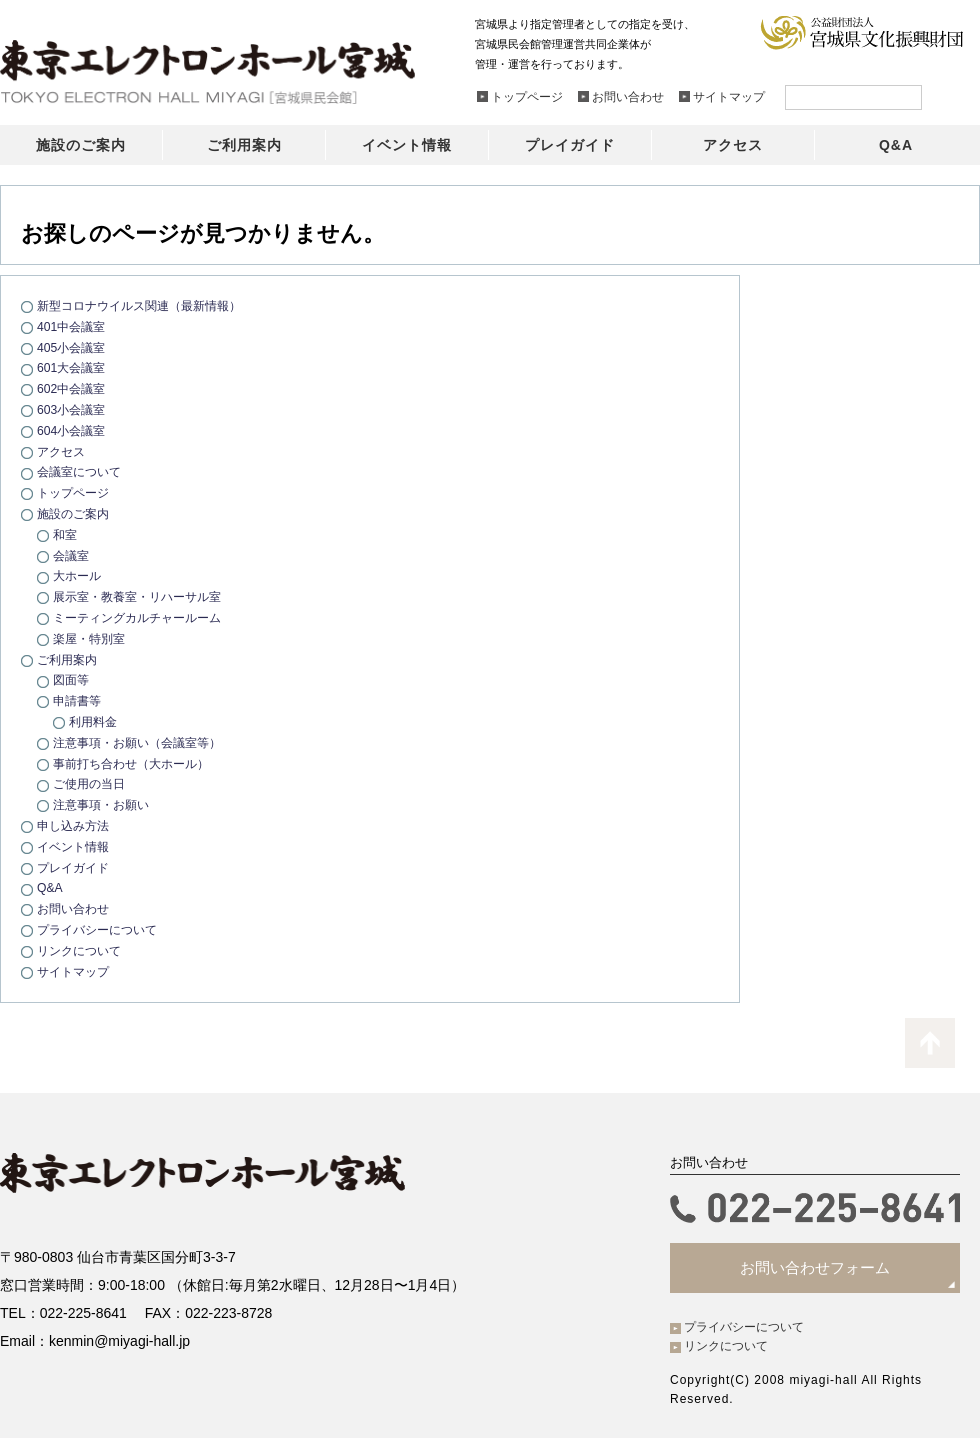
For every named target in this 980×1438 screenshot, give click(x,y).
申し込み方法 (76, 825)
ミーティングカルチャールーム (144, 617)
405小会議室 (74, 347)
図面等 (72, 679)
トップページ (76, 492)
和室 (66, 534)
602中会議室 (74, 388)
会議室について (82, 471)
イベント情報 (76, 846)
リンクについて (82, 950)
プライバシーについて (102, 929)
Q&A (50, 887)
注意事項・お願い (105, 804)
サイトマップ (76, 971)
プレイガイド (76, 867)
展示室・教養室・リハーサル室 (144, 596)
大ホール (79, 575)
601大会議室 (74, 367)
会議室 (72, 555)
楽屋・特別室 (92, 638)
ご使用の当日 (92, 783)
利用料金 (95, 721)
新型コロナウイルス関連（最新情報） (147, 305)
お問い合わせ (76, 908)
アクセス (63, 451)
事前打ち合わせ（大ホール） (137, 763)
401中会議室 (74, 326)
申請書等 (79, 700)
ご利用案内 (69, 659)
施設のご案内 (76, 513)
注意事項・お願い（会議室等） (144, 742)
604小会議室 (74, 430)
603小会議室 (74, 409)
